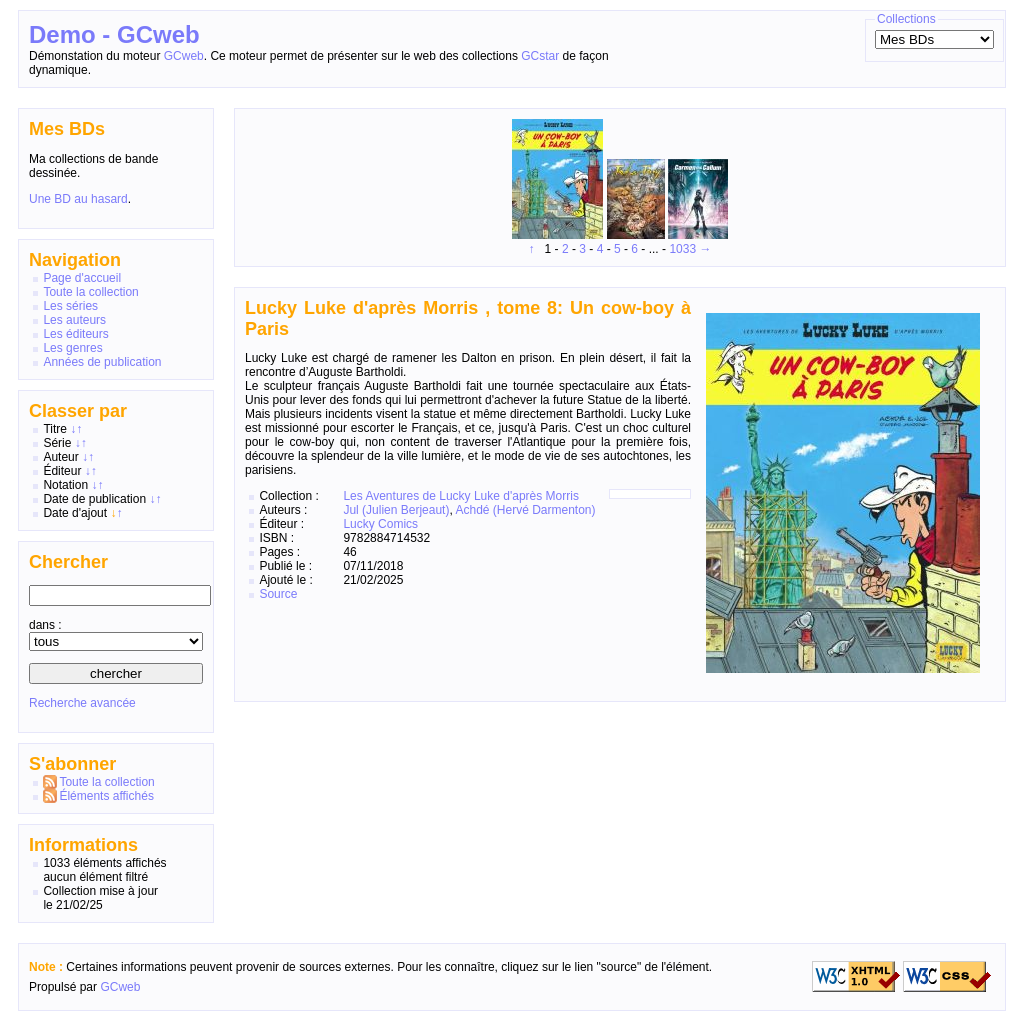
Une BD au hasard (78, 199)
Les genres (72, 348)
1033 (682, 249)
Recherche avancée (82, 703)
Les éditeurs (75, 334)
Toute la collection (90, 292)
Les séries (70, 306)
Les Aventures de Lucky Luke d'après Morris (461, 496)
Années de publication (102, 362)
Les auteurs (74, 320)
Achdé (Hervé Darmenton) (525, 510)
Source (278, 594)
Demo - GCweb (114, 34)
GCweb (184, 56)
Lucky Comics (380, 524)
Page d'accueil (82, 278)
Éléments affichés (106, 796)
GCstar (540, 56)
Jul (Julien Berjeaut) (396, 510)
